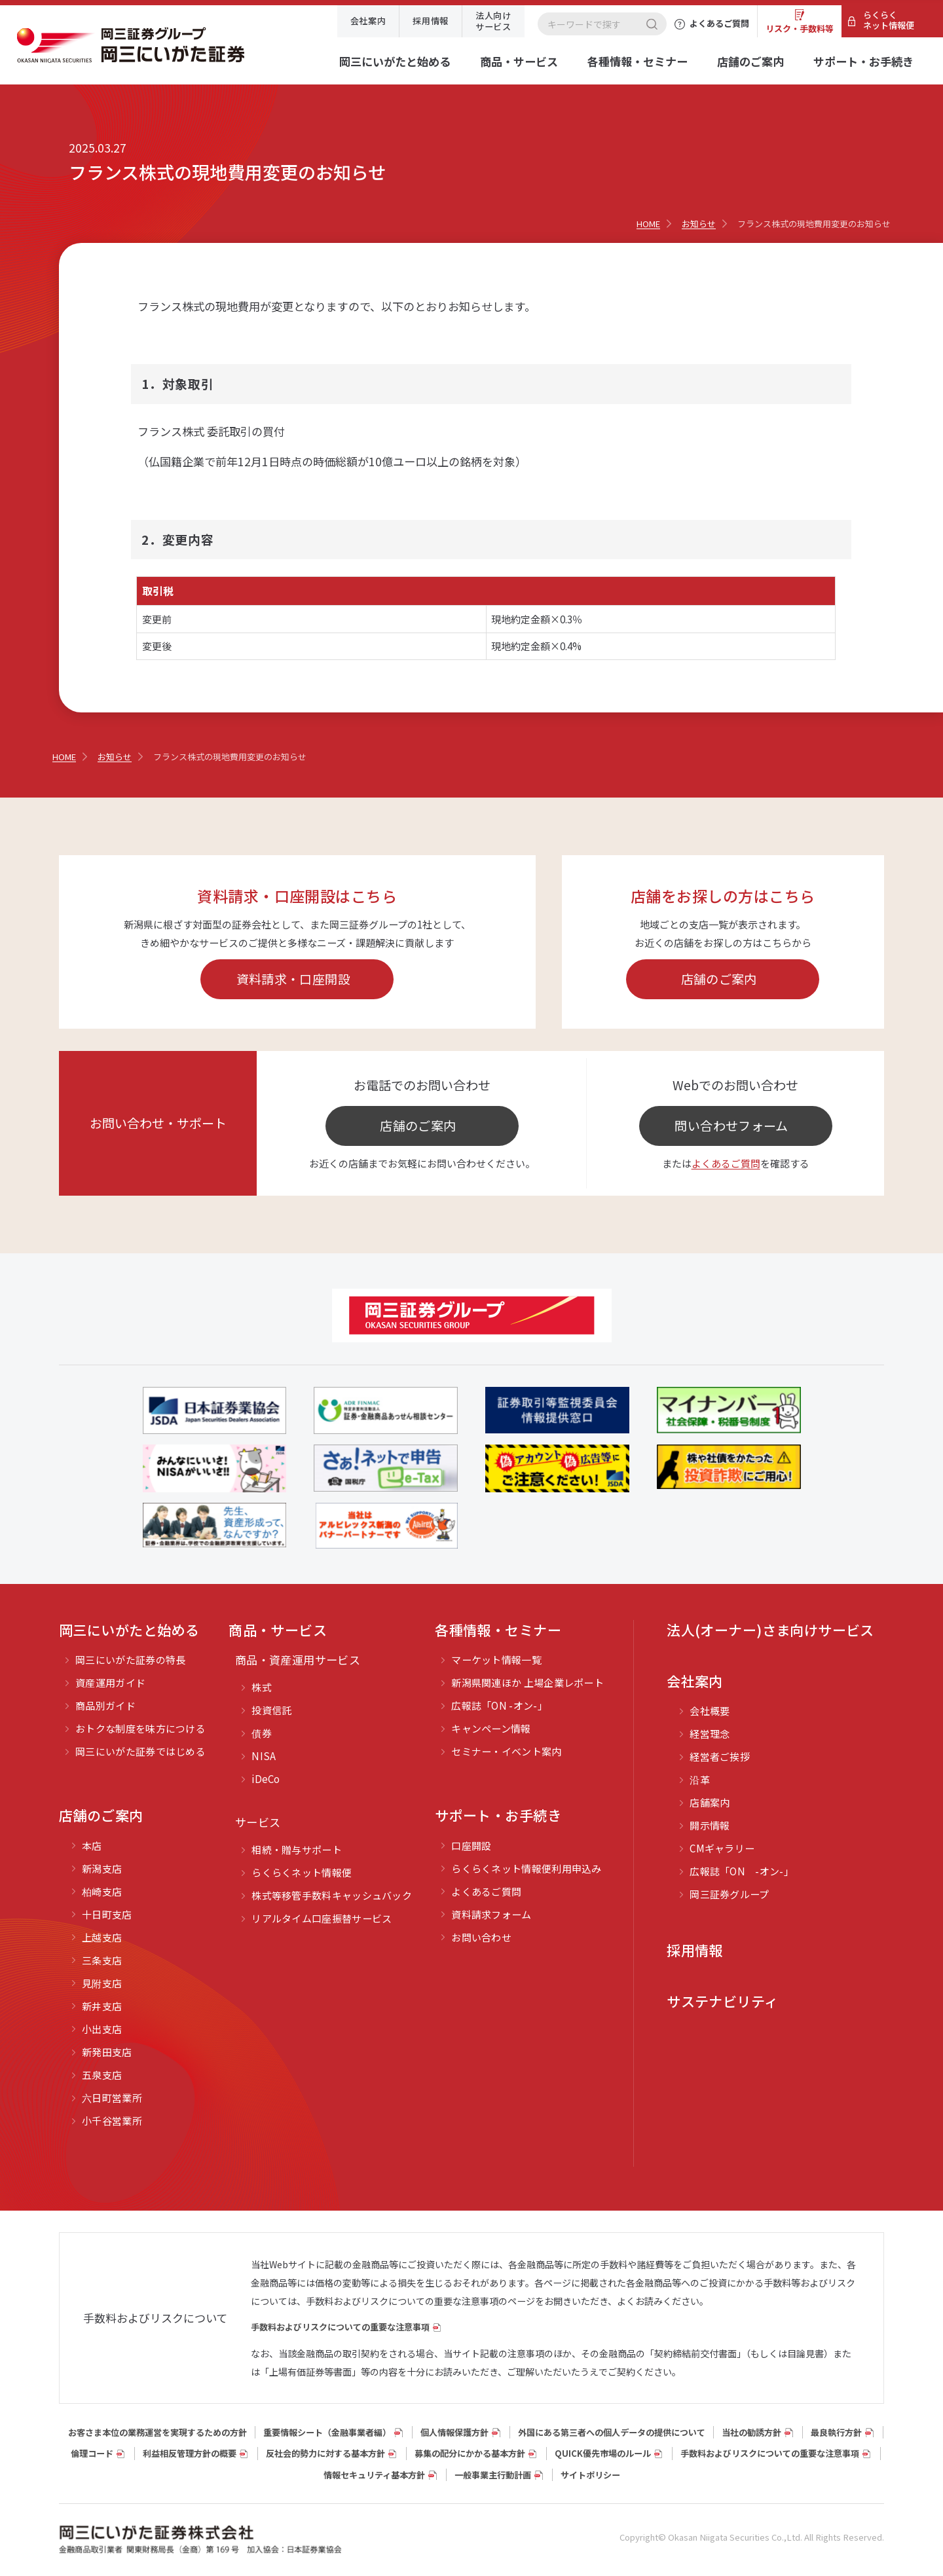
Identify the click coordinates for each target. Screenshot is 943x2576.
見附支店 (102, 1983)
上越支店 (102, 1937)
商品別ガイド (105, 1705)
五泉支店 (102, 2075)
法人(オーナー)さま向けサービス (770, 1630)
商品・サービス (519, 61)
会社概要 (710, 1711)
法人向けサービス (493, 20)
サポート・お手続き (863, 61)
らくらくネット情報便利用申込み (526, 1868)
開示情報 (710, 1825)
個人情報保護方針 (454, 2432)
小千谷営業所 (112, 2120)
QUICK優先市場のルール (603, 2453)
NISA (263, 1756)
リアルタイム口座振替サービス (321, 1918)
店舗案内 (710, 1802)
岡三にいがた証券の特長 (130, 1659)
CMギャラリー (722, 1848)
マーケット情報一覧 (496, 1659)
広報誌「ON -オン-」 (499, 1705)
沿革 (700, 1779)
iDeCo (265, 1779)
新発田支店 (107, 2052)
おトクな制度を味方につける (140, 1728)
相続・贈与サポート (296, 1849)
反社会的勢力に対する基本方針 (325, 2453)
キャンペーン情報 (490, 1728)
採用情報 (431, 20)
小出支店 (102, 2029)
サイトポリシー (590, 2475)
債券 (261, 1733)
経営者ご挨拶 (720, 1756)
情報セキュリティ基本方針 (374, 2475)
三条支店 (102, 1960)
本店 (92, 1845)
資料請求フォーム (491, 1914)
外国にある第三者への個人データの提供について (611, 2432)
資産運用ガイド (110, 1682)
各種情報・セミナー (637, 61)
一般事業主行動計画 (492, 2475)
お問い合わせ (481, 1937)
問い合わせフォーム (731, 1125)
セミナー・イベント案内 (506, 1751)
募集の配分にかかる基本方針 (470, 2453)
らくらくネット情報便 (888, 20)
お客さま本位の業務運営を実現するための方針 (157, 2432)
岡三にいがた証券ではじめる (140, 1751)
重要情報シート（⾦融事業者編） (327, 2432)
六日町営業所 (112, 2098)
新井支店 (102, 2006)
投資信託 (271, 1710)
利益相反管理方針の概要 (189, 2453)
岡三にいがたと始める (395, 61)
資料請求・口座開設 (293, 978)
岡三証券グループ (729, 1894)
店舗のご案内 (750, 61)
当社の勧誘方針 (751, 2432)
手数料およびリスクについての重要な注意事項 (340, 2327)
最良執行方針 (836, 2432)
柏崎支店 (102, 1891)
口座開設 (471, 1845)
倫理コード (92, 2453)
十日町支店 (107, 1914)
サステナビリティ (722, 2001)
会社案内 (368, 20)
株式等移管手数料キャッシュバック (331, 1895)
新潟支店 (102, 1868)
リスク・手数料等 (800, 28)
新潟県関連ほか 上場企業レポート (527, 1682)
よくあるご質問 (726, 1163)
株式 (261, 1687)
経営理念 (710, 1733)
